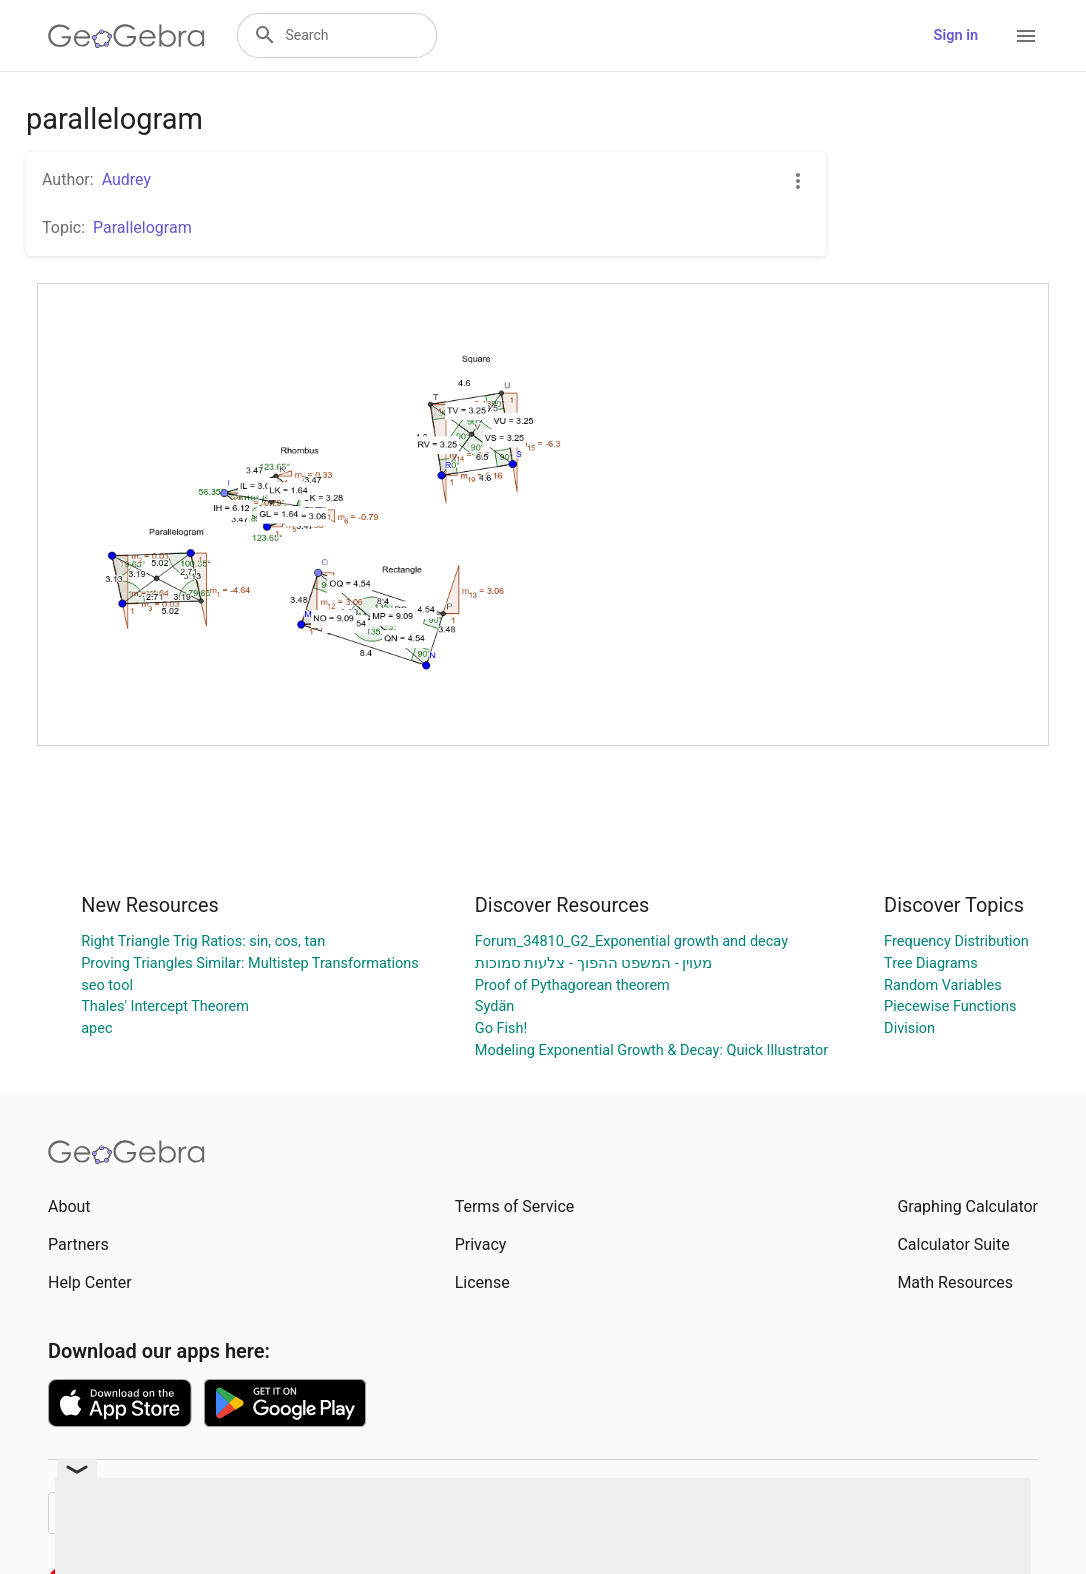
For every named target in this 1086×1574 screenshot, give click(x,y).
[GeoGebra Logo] (126, 36)
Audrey (126, 179)
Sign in (956, 35)
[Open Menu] (1026, 36)
